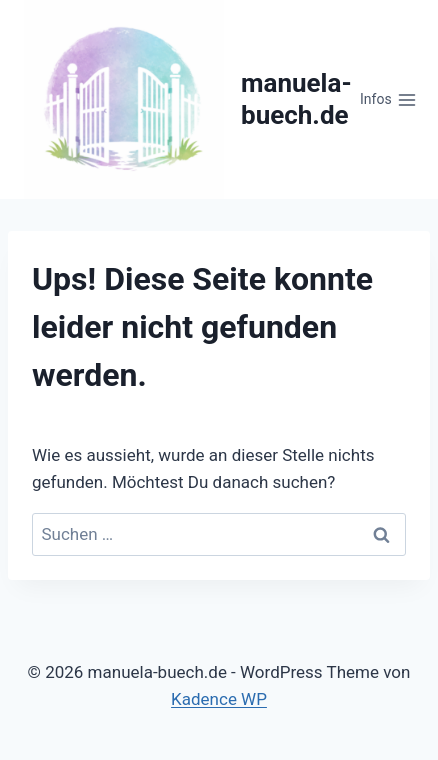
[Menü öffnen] (388, 100)
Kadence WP (219, 699)
